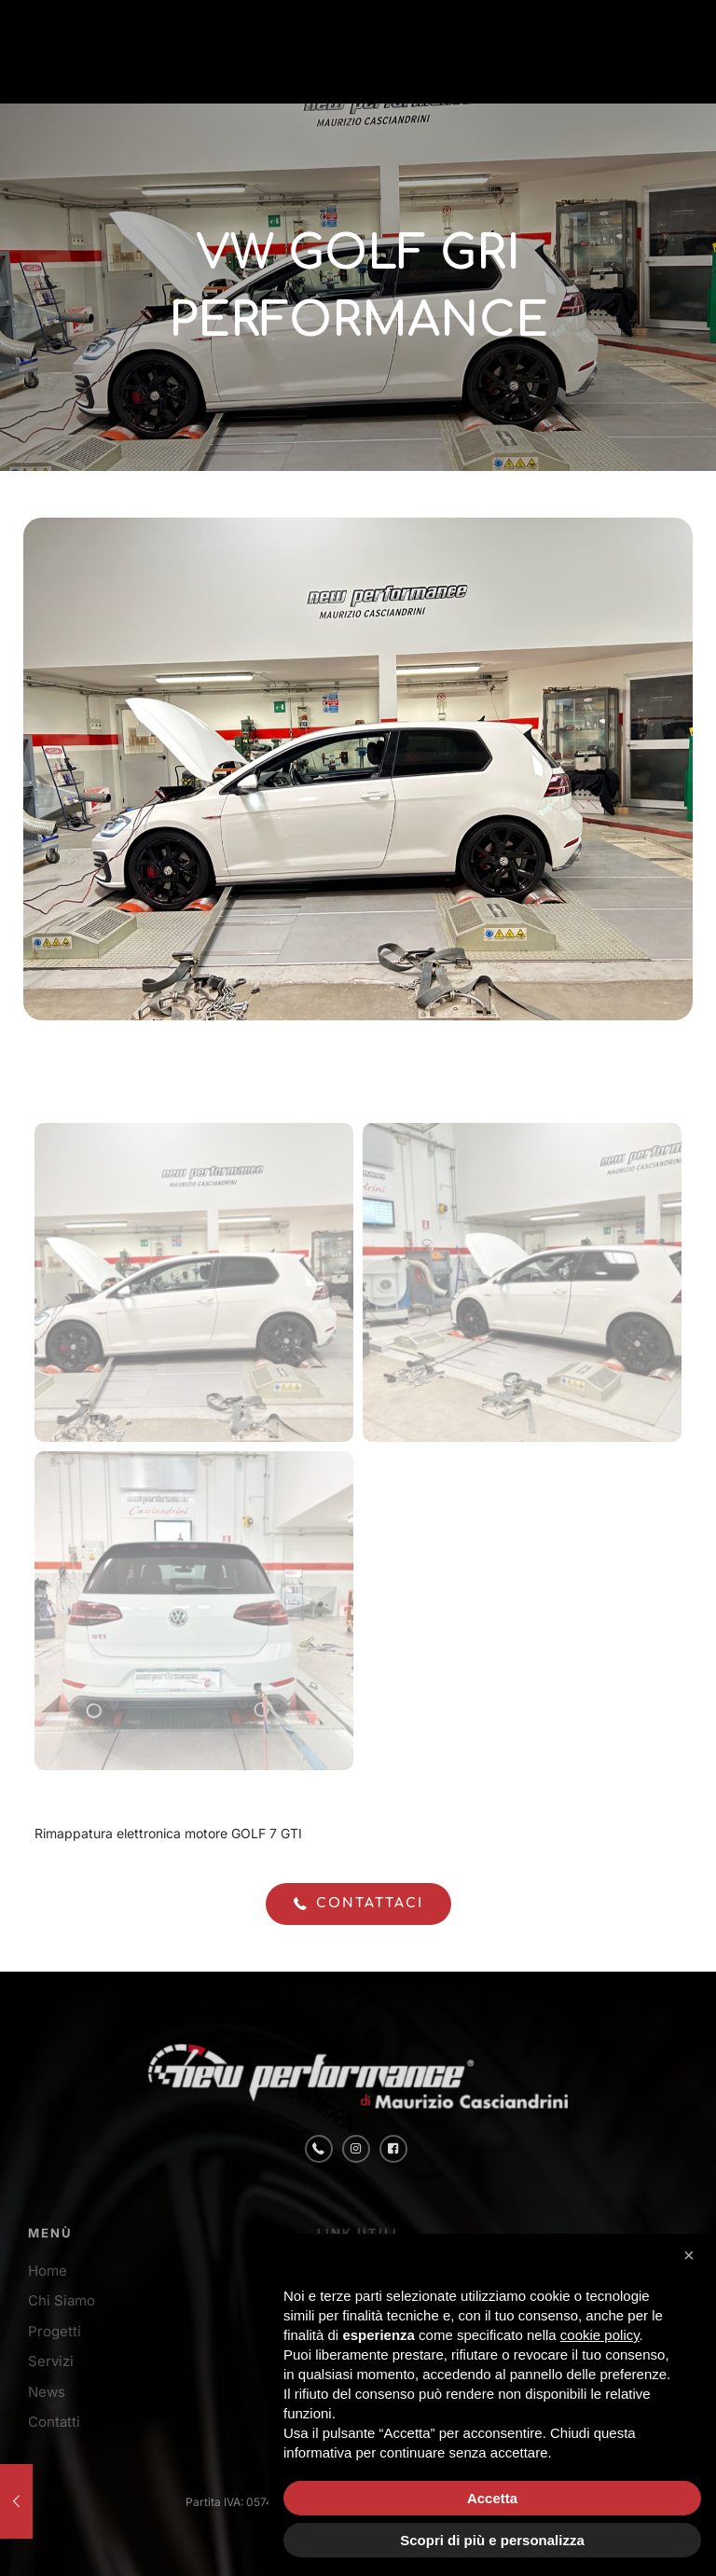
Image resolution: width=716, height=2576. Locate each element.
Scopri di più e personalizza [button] (492, 2540)
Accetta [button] (492, 2498)
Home (47, 2270)
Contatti (54, 2422)
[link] (139, 51)
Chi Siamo (61, 2300)
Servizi (51, 2361)
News (46, 2392)
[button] (692, 2263)
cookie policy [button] (600, 2335)
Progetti (54, 2331)
